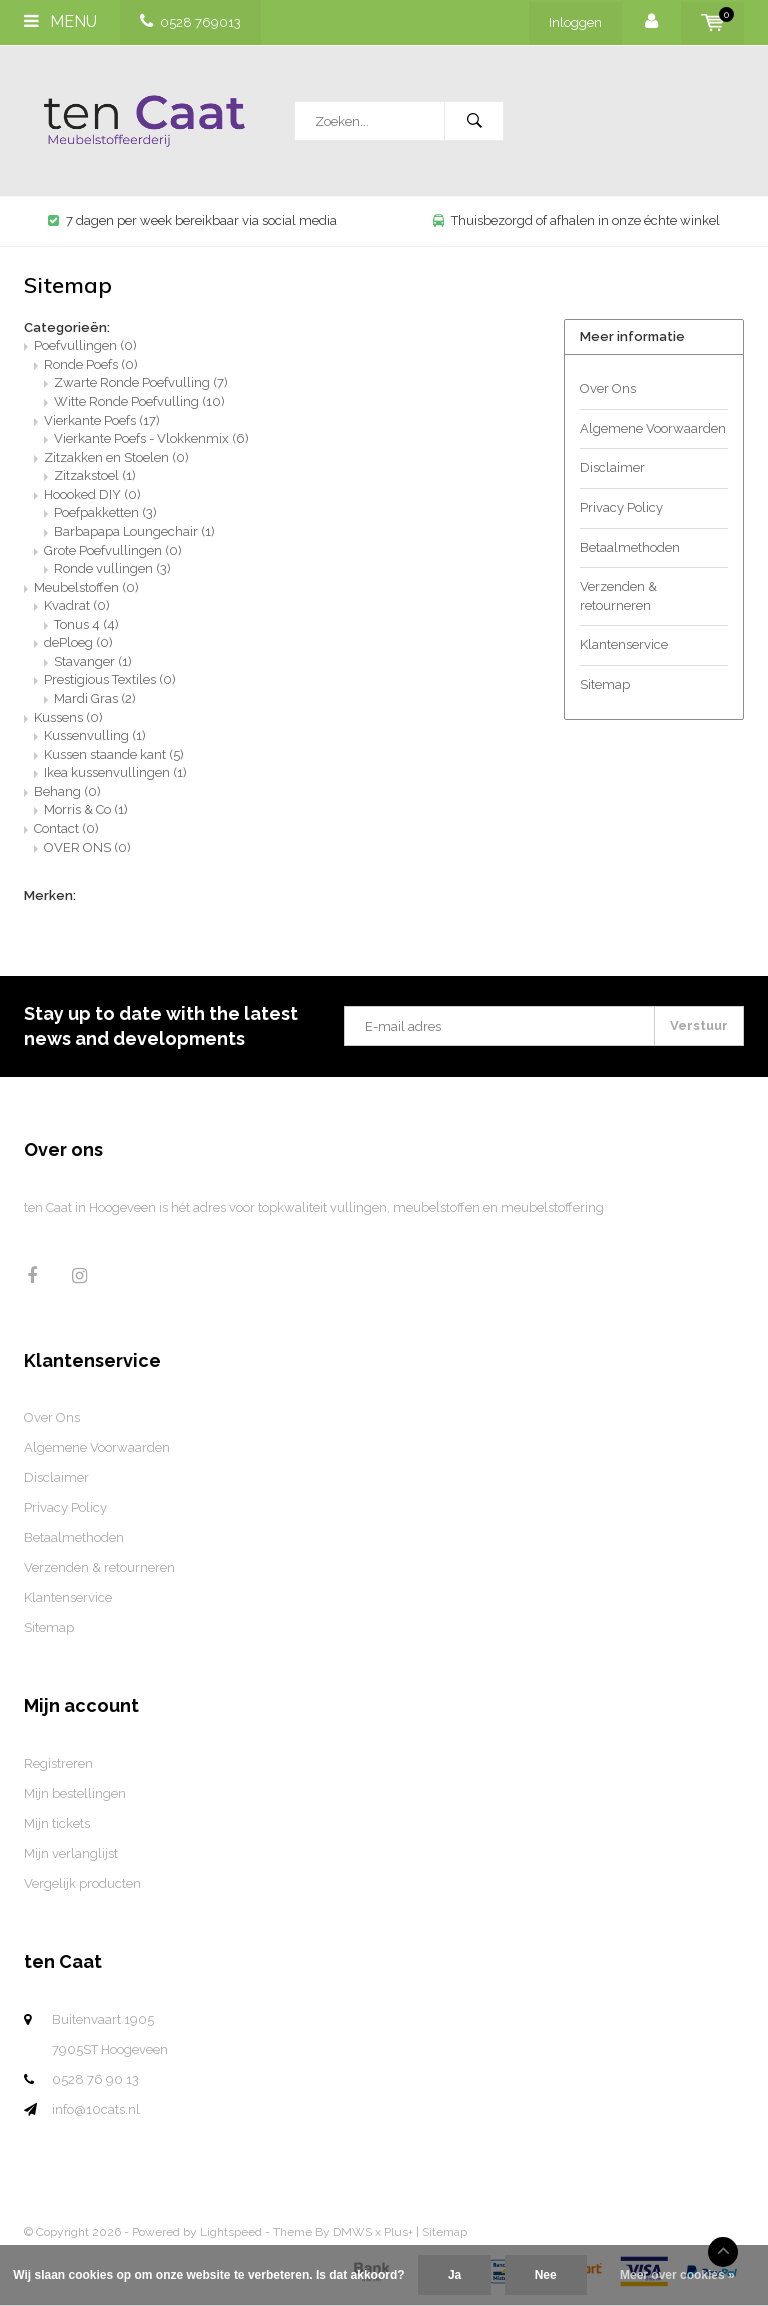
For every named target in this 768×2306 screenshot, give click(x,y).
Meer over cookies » (677, 2275)
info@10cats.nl (96, 2109)
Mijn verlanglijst (71, 1853)
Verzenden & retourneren (618, 596)
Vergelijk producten (82, 1883)
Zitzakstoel (95, 475)
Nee (546, 2275)
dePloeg (78, 642)
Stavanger (93, 661)
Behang (67, 791)
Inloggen (575, 22)
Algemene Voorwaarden (653, 428)
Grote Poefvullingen (113, 550)
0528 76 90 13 (95, 2079)
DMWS (352, 2232)
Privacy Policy (621, 507)
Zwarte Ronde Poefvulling (141, 382)
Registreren (58, 1763)
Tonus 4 (86, 624)
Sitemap (605, 684)
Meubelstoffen (86, 587)
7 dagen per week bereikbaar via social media (192, 220)
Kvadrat (77, 605)
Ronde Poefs (91, 364)
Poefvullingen (85, 345)
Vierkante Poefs (102, 420)
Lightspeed (231, 2232)
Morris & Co (86, 809)
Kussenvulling (95, 735)
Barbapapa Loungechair (134, 531)
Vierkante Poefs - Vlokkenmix (151, 438)
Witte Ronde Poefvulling (139, 401)
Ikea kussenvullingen (115, 772)
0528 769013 (190, 22)
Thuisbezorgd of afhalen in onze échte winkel (576, 220)
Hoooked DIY (92, 494)
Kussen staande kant (114, 754)
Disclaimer (612, 467)
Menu (60, 21)
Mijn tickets (57, 1823)
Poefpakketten (105, 512)
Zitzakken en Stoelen (116, 457)
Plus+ (398, 2232)
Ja (454, 2275)
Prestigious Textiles (110, 679)
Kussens (68, 717)
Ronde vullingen (112, 568)
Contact (66, 828)
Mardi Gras (95, 698)
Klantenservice (624, 644)
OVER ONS (87, 847)
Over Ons (608, 388)
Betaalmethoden (630, 547)
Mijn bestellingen (75, 1793)
